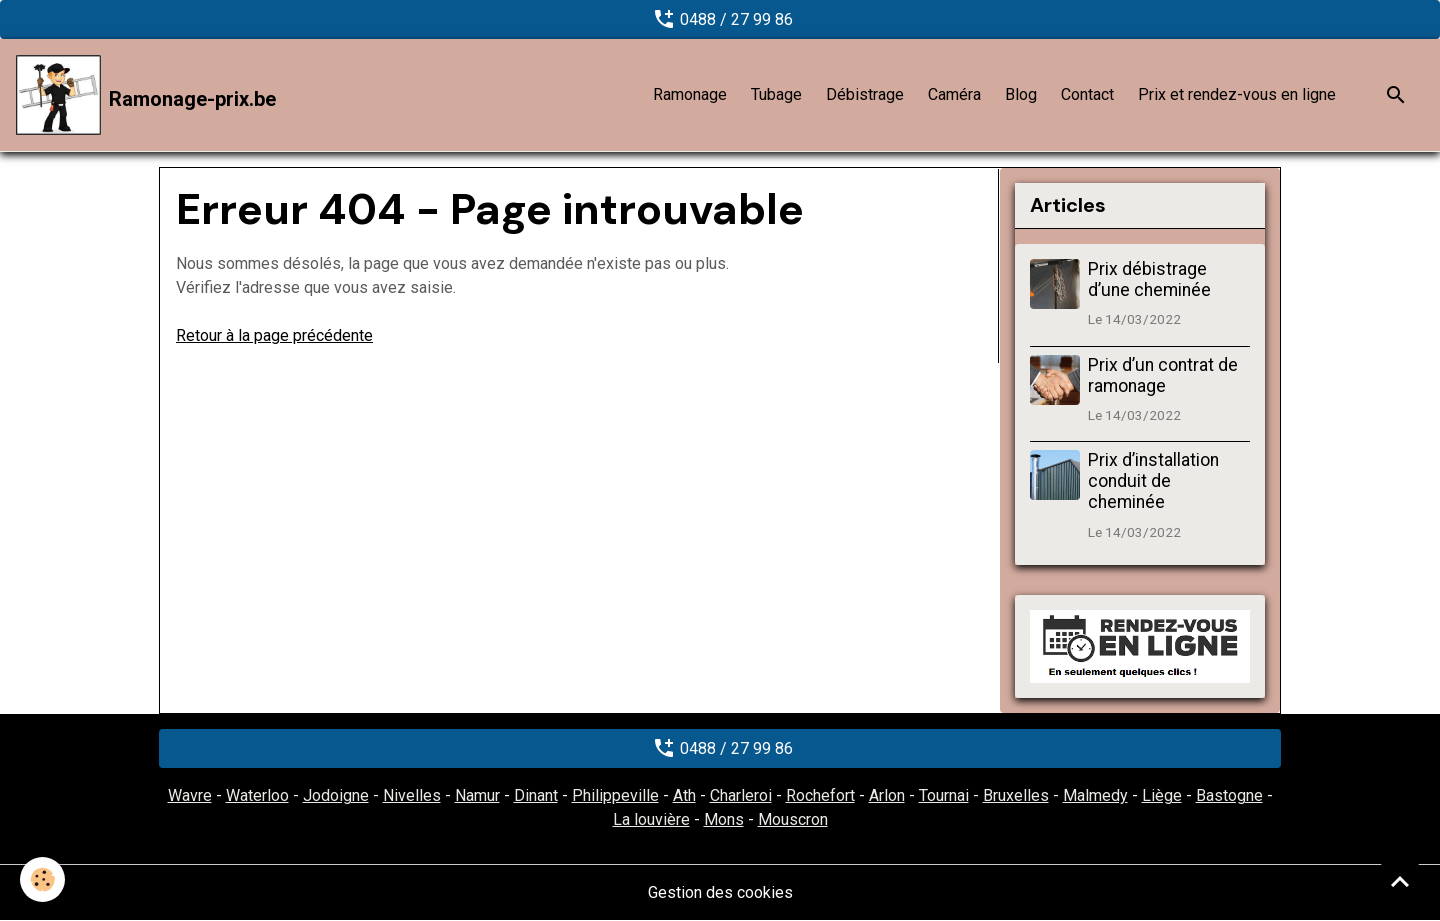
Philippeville (615, 795)
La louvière (651, 819)
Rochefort (820, 795)
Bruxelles (1016, 795)
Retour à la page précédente (274, 335)
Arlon (887, 795)
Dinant (536, 795)
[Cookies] (42, 879)
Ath (684, 795)
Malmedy (1095, 795)
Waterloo (257, 795)
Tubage (776, 94)
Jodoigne (336, 795)
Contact (1087, 94)
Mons (724, 819)
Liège (1162, 795)
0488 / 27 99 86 (720, 19)
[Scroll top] (1400, 881)
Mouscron (793, 819)
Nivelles (412, 795)
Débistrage (865, 94)
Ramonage (690, 94)
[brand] (146, 95)
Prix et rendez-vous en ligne (1237, 94)
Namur (477, 795)
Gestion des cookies (720, 892)
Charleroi (741, 795)
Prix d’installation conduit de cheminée (1153, 481)
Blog (1021, 94)
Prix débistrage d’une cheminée (1149, 279)
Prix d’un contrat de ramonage (1163, 375)
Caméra (954, 94)
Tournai (944, 795)
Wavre (190, 795)
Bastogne (1229, 795)
